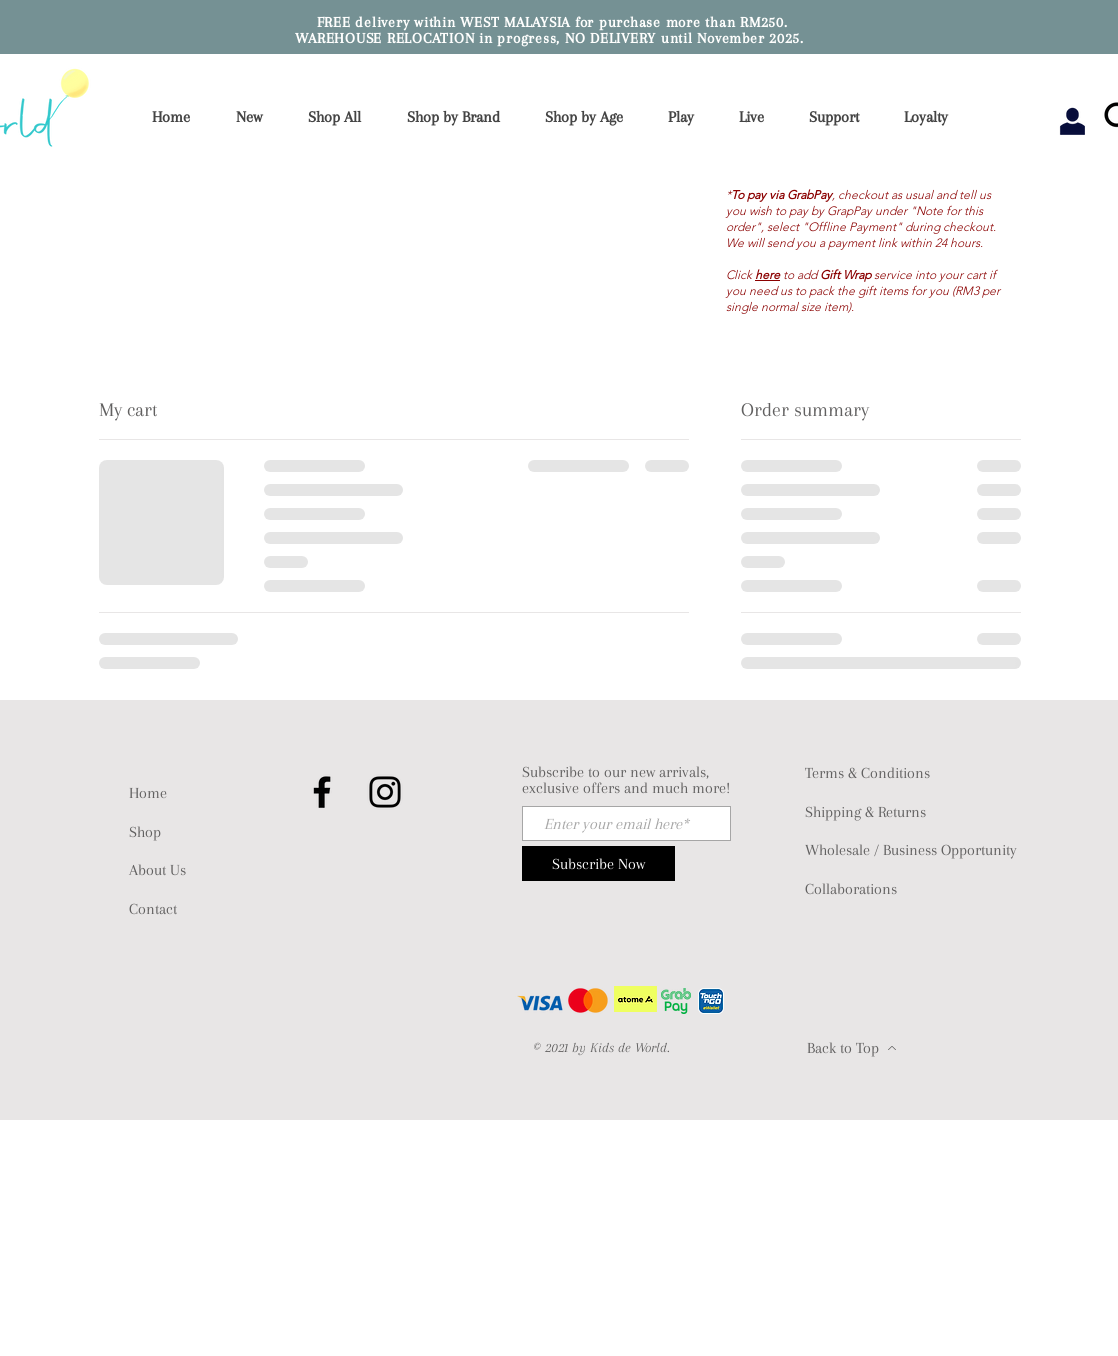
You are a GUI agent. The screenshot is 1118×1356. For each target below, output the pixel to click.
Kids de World (628, 1047)
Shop (145, 832)
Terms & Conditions (867, 773)
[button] (460, 117)
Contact (153, 909)
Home (148, 793)
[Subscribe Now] (598, 863)
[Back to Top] (852, 1048)
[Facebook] (322, 792)
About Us (157, 870)
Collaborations (851, 889)
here (767, 274)
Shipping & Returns (865, 812)
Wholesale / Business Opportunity (911, 850)
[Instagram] (385, 792)
